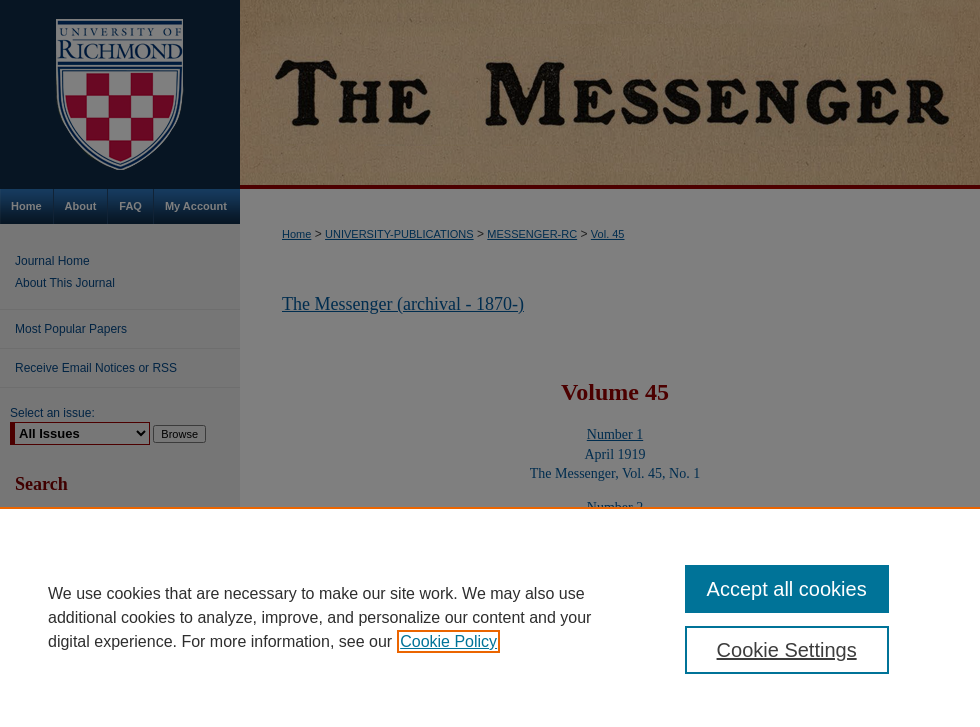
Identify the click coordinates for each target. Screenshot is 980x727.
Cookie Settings (787, 650)
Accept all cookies (787, 589)
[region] (490, 617)
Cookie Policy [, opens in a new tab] (448, 641)
